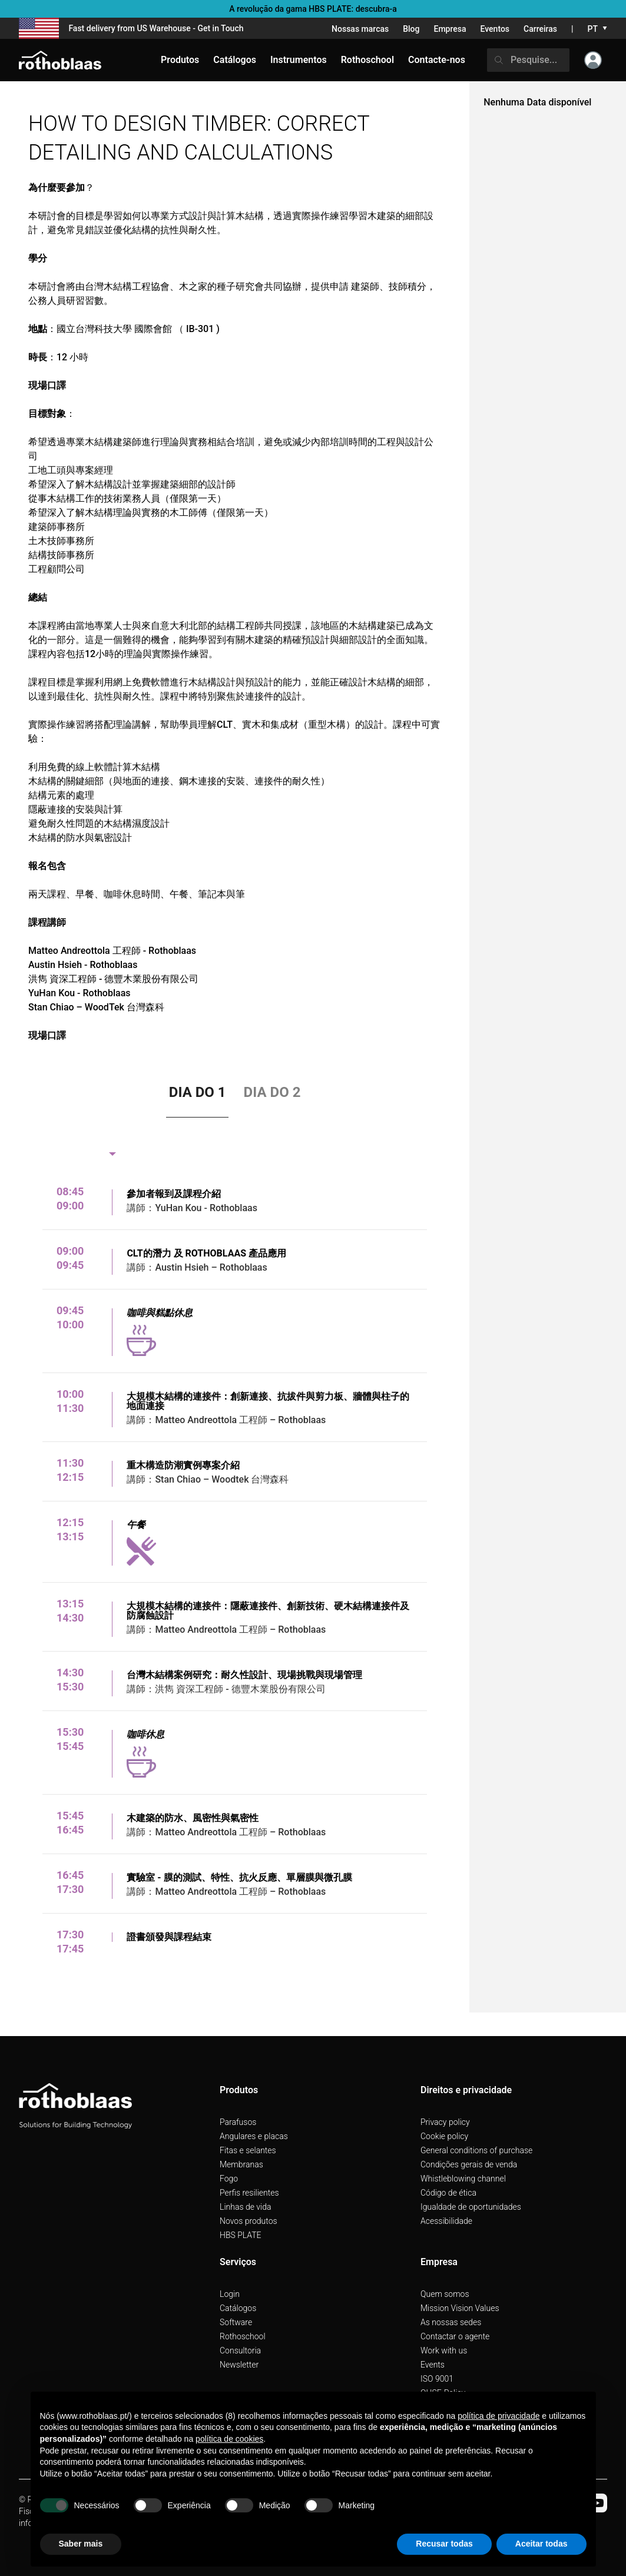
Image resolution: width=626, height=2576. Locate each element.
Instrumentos (298, 59)
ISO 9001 (436, 2378)
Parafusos (238, 2122)
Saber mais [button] (81, 2543)
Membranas (241, 2164)
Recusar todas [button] (444, 2543)
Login (230, 2294)
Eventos (495, 29)
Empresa (449, 29)
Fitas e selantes (248, 2150)
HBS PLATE (240, 2235)
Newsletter (239, 2364)
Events (432, 2364)
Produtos (180, 59)
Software (236, 2322)
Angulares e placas (254, 2136)
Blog (411, 29)
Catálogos (238, 2308)
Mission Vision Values (459, 2308)
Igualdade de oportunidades (470, 2207)
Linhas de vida (245, 2207)
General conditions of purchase (476, 2150)
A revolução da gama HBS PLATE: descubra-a (313, 9)
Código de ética (448, 2192)
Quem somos (444, 2294)
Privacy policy (445, 2122)
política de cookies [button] (229, 2439)
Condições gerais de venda (468, 2164)
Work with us (443, 2350)
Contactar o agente (454, 2336)
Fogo (229, 2178)
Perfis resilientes (249, 2192)
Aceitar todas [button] (541, 2543)
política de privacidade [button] (498, 2416)
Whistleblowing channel (463, 2178)
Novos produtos (248, 2221)
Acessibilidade (446, 2221)
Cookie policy (444, 2136)
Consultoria (240, 2350)
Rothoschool (243, 2336)
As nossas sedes (450, 2322)
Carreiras (540, 29)
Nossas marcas (360, 29)
